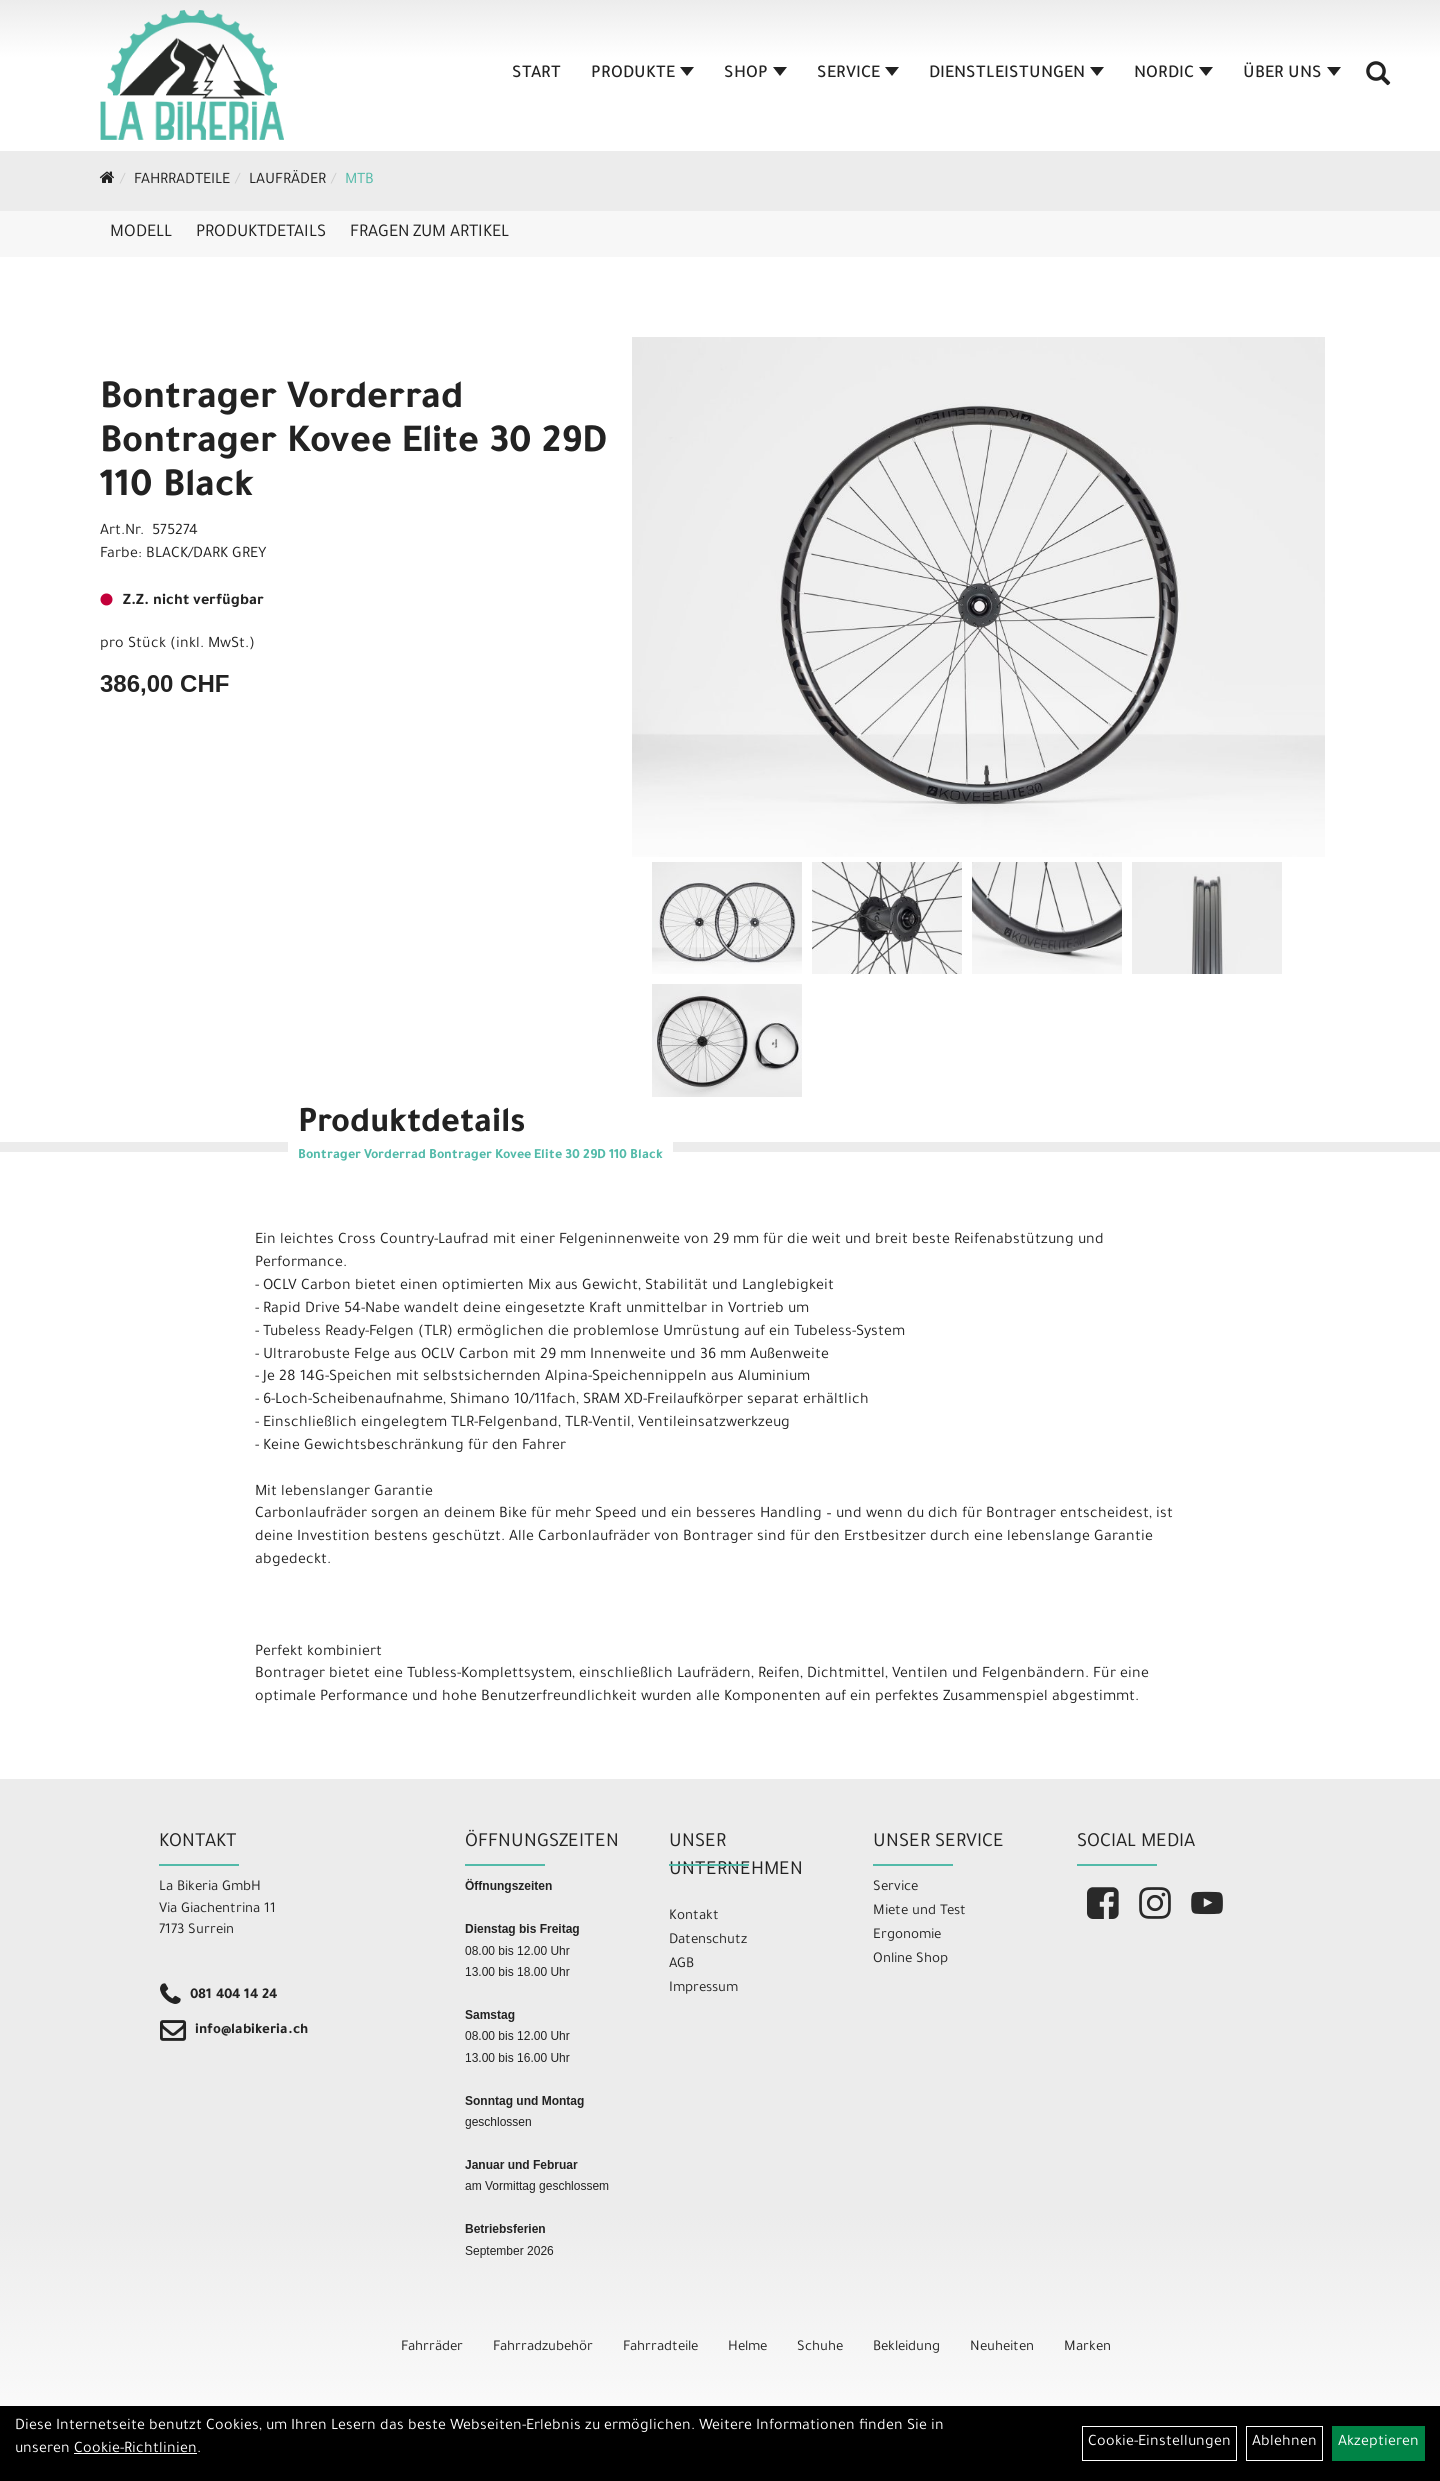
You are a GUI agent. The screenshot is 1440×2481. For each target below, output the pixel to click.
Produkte (642, 74)
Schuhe (820, 2347)
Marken (1087, 2347)
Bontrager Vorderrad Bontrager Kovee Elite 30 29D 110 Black (353, 445)
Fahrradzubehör (543, 2347)
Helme (747, 2347)
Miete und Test (919, 1911)
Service (858, 74)
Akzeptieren (1378, 2443)
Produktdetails (261, 233)
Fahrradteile (182, 181)
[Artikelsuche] (1378, 81)
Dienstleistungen (1016, 74)
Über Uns (1292, 74)
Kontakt (694, 1916)
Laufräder (287, 181)
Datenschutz (708, 1940)
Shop (755, 74)
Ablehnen (1284, 2443)
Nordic (1173, 74)
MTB (359, 181)
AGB (681, 1964)
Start (536, 74)
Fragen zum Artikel (429, 233)
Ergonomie (907, 1935)
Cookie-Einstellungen (1159, 2443)
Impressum (703, 1988)
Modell (141, 233)
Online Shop (910, 1959)
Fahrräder (432, 2347)
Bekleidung (906, 2347)
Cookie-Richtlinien (135, 2450)
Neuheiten (1002, 2347)
